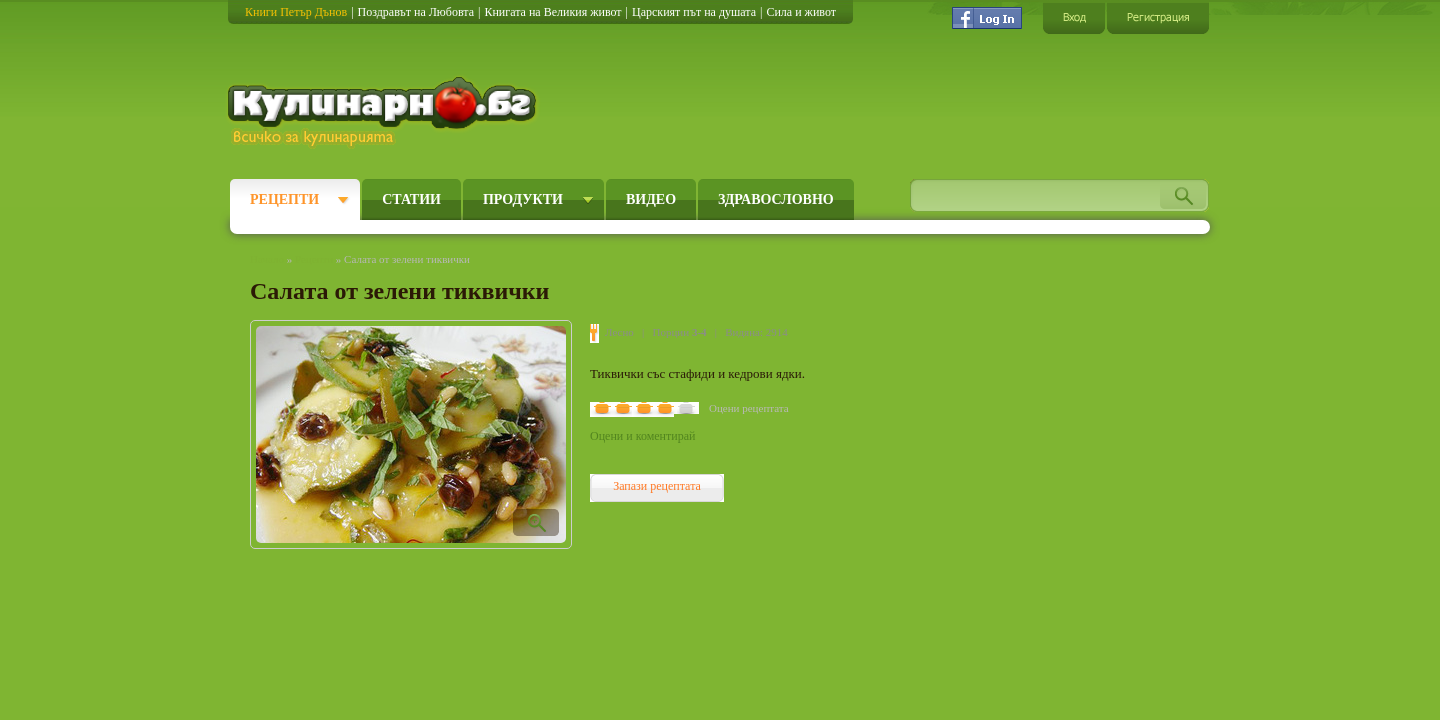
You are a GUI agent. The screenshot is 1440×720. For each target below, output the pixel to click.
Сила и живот (801, 12)
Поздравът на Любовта (416, 12)
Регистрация (1158, 17)
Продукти (523, 199)
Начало (267, 259)
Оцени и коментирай (642, 436)
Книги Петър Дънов (296, 12)
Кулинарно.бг (384, 112)
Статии (411, 199)
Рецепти (284, 199)
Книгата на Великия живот (552, 12)
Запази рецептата (657, 486)
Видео (651, 199)
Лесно (619, 332)
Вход (1074, 17)
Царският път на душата (694, 12)
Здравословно (776, 199)
